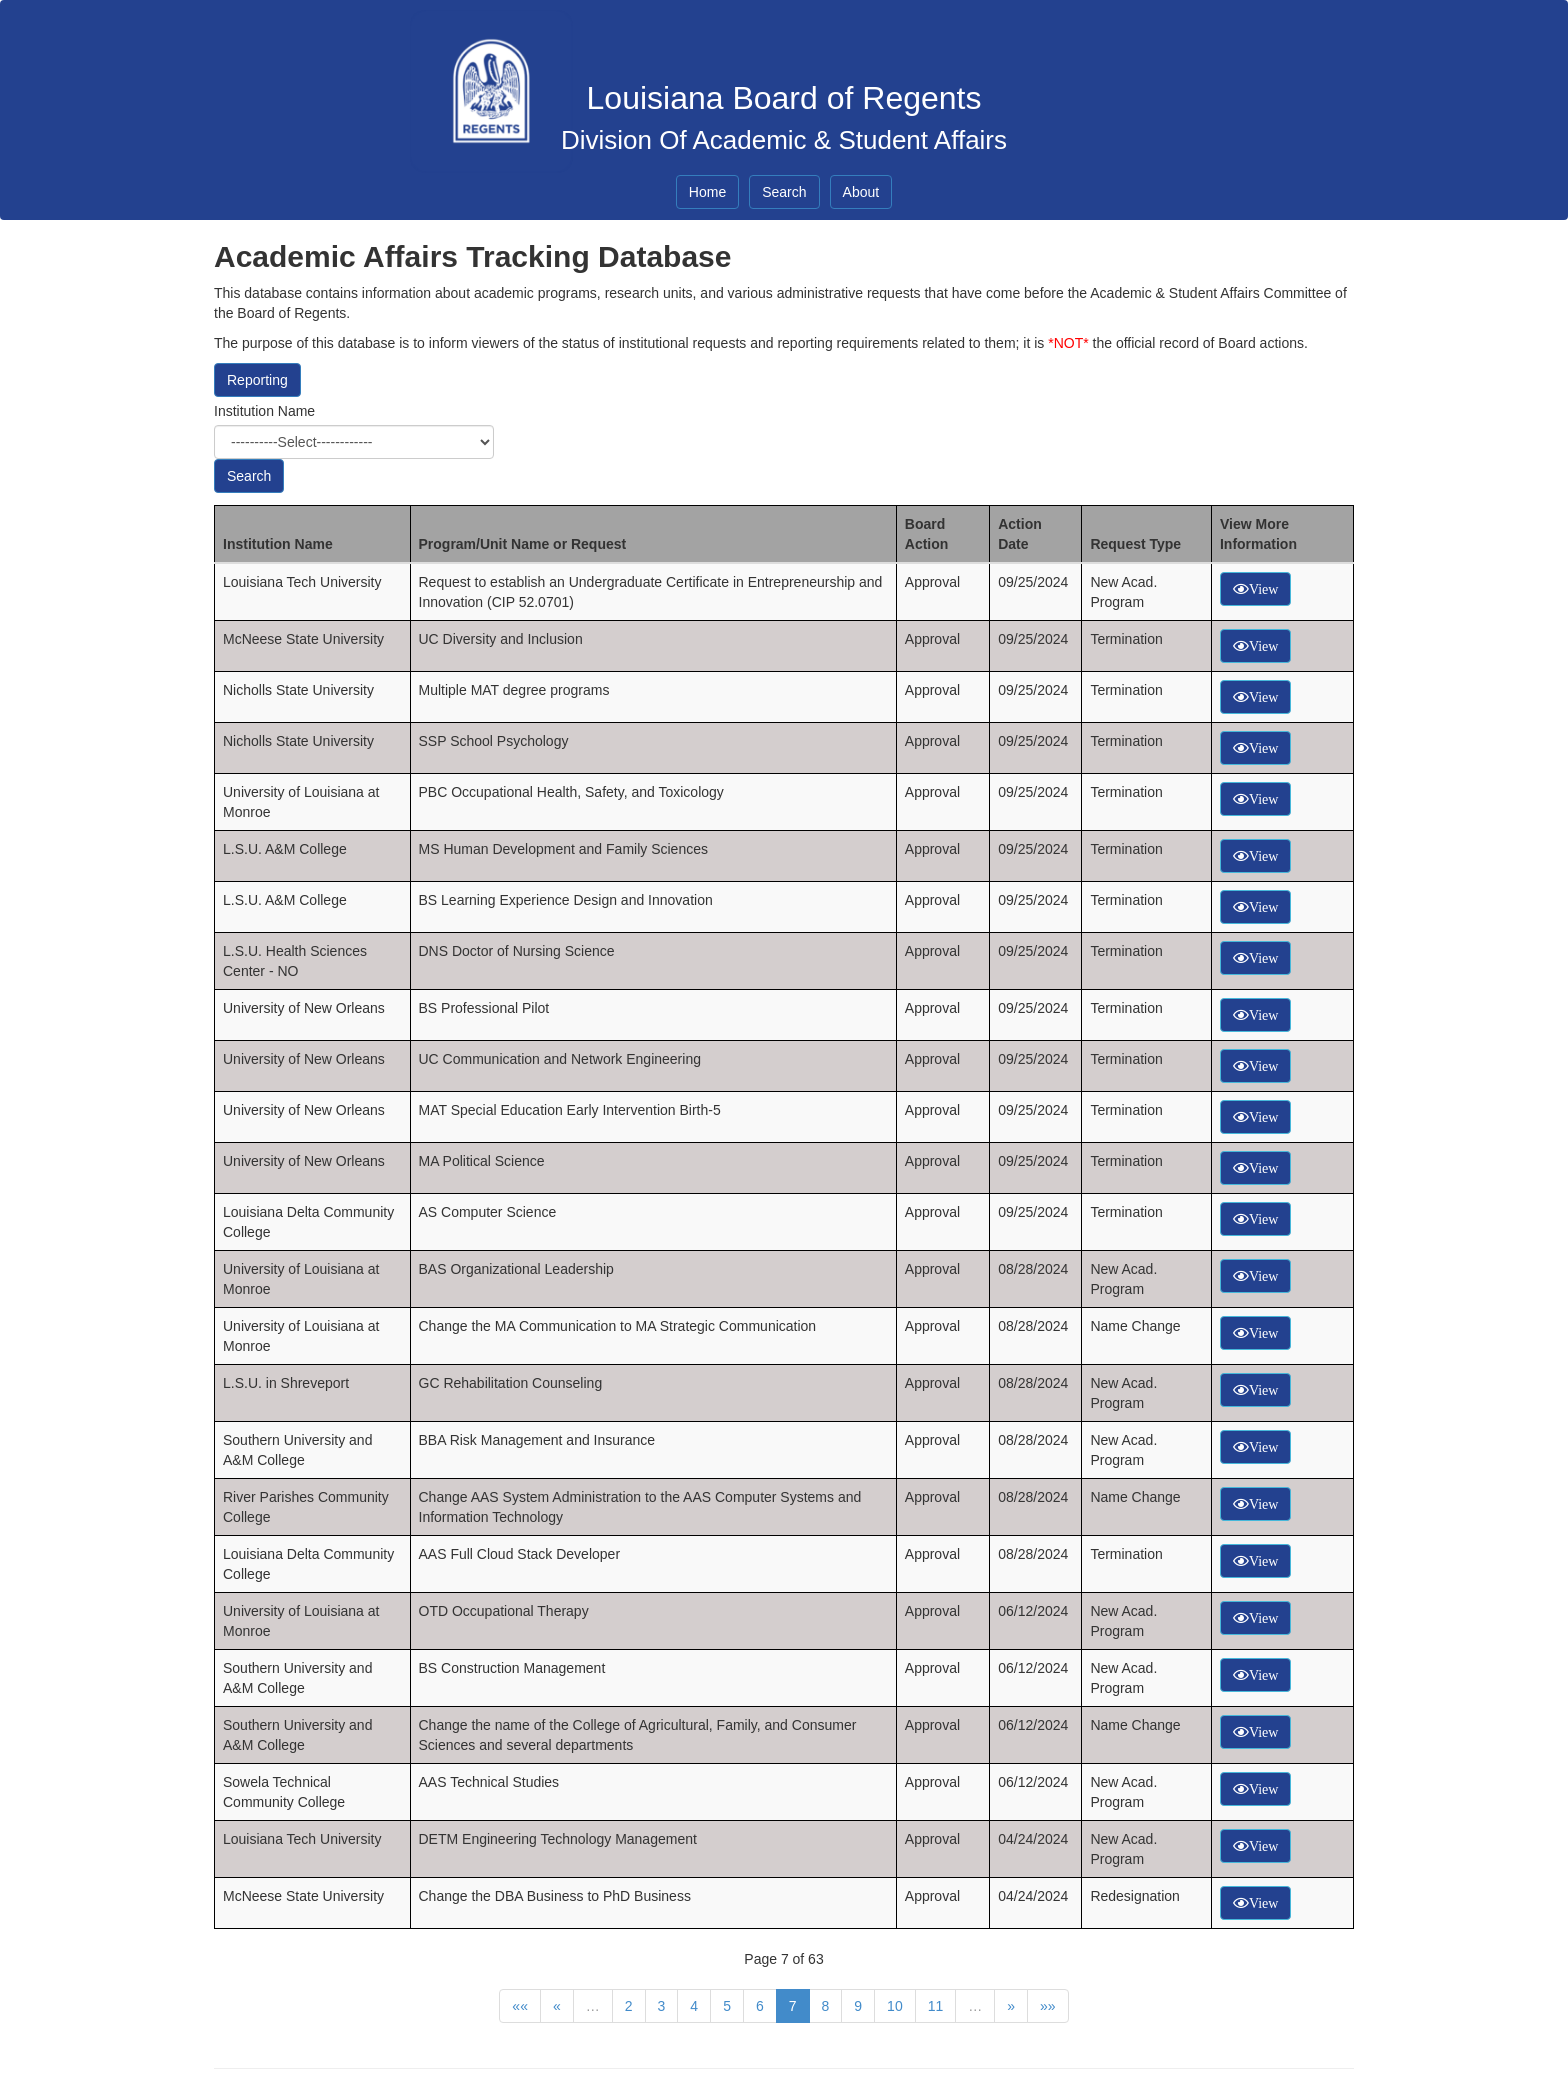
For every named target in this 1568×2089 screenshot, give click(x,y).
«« (520, 2006)
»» (1048, 2006)
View (1263, 589)
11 (936, 2006)
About (861, 192)
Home (707, 192)
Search (784, 192)
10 (895, 2006)
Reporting (257, 380)
